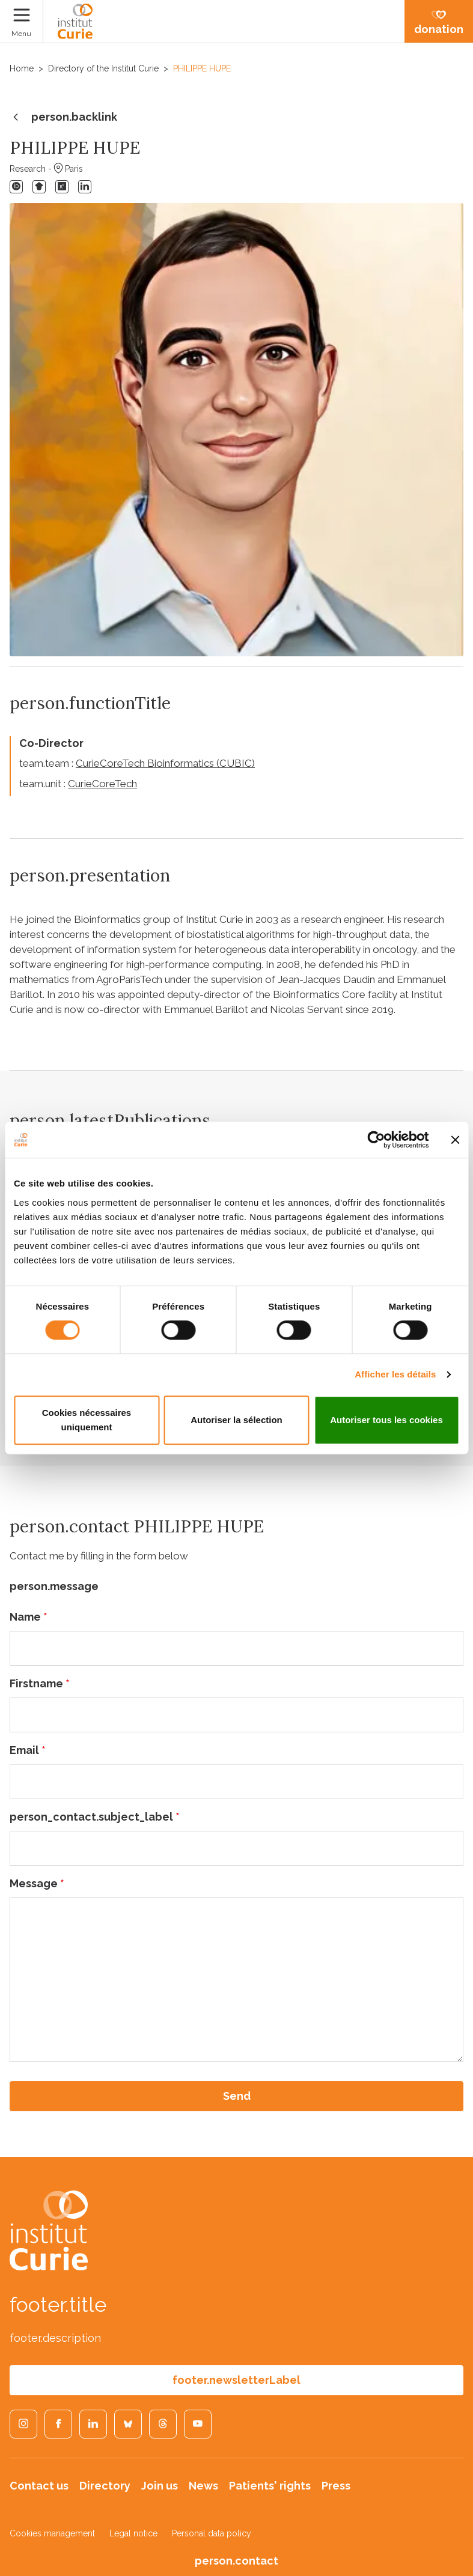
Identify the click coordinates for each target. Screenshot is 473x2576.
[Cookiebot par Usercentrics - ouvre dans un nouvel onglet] (376, 1140)
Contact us (39, 2485)
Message (37, 1883)
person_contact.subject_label (95, 1816)
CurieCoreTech (102, 784)
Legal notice (133, 2533)
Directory (104, 2485)
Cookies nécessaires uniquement (86, 1419)
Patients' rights (270, 2485)
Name (28, 1616)
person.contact (236, 2560)
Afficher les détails (395, 1374)
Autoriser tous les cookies (386, 1420)
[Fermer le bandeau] (455, 1139)
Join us (159, 2485)
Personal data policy (211, 2533)
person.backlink (63, 117)
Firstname (40, 1683)
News (203, 2485)
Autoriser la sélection (236, 1420)
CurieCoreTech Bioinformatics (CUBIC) (165, 763)
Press (336, 2485)
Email (28, 1750)
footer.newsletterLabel (236, 2380)
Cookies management (52, 2533)
